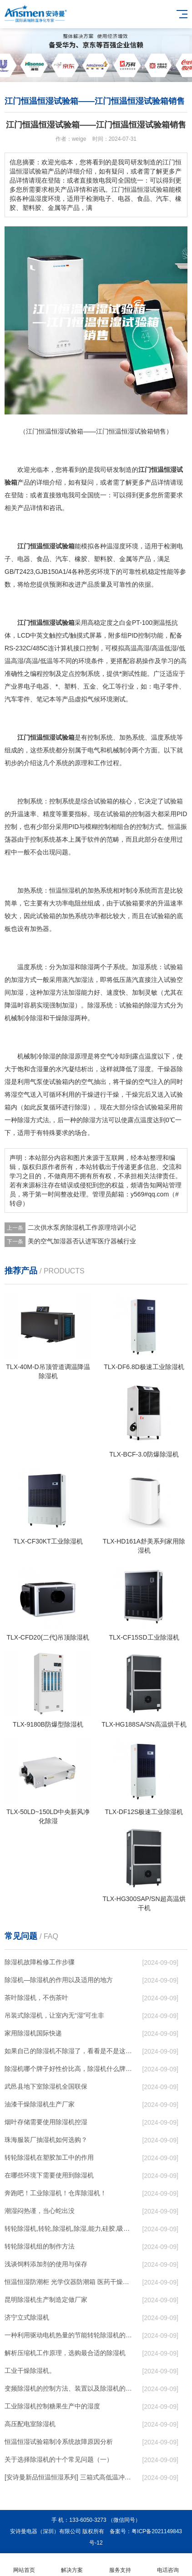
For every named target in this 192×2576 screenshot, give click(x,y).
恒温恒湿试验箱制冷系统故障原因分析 (59, 2441)
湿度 (119, 546)
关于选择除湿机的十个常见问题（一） (59, 2459)
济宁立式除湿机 (27, 2317)
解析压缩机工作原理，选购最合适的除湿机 (65, 2352)
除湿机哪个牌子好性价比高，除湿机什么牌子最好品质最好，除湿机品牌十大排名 (68, 2068)
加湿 (68, 967)
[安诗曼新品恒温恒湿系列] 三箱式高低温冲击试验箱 (68, 2477)
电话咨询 (168, 2564)
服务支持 (120, 2564)
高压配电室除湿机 (30, 2424)
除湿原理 (74, 1056)
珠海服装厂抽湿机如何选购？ (46, 2139)
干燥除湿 (62, 1018)
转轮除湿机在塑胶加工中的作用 (49, 2157)
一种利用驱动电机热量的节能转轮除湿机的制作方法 (68, 2335)
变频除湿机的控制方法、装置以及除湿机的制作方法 (68, 2388)
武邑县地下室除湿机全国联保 (46, 2086)
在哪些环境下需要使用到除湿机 (49, 2175)
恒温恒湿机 (65, 890)
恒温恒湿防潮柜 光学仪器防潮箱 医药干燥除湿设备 (68, 2281)
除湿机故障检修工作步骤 (40, 1962)
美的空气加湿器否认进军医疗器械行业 (82, 1241)
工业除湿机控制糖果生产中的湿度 (52, 2406)
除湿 (87, 967)
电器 (23, 558)
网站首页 (24, 2564)
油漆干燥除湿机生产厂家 (40, 2104)
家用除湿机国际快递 (33, 2033)
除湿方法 (95, 1120)
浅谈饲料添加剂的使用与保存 (46, 2264)
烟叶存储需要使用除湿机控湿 (46, 2122)
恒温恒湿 (164, 469)
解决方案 (72, 2564)
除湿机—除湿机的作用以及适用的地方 (59, 1979)
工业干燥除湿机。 (30, 2370)
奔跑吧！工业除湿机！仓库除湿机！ (55, 2193)
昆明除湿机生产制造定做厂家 (46, 2299)
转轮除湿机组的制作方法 (40, 2246)
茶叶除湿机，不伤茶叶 (36, 1997)
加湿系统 (144, 967)
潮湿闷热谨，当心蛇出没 (40, 2210)
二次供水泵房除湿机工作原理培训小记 (82, 1227)
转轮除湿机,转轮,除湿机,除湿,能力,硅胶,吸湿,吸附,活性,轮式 (68, 2228)
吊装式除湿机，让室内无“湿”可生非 (54, 2015)
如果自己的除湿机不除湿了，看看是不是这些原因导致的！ (68, 2051)
